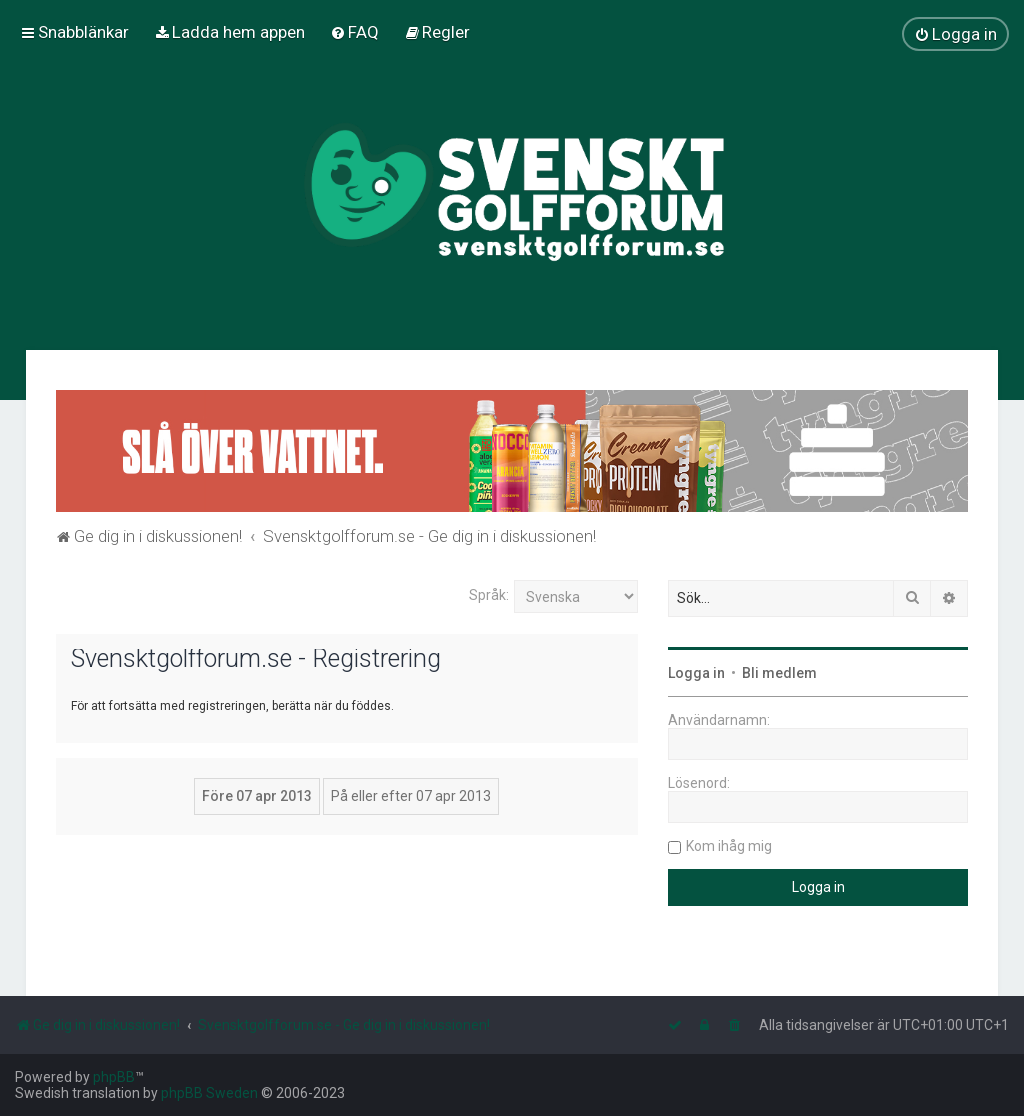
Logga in (696, 673)
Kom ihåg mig (729, 846)
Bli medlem (779, 673)
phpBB (114, 1077)
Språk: (489, 595)
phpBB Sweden (209, 1093)
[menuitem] (229, 32)
